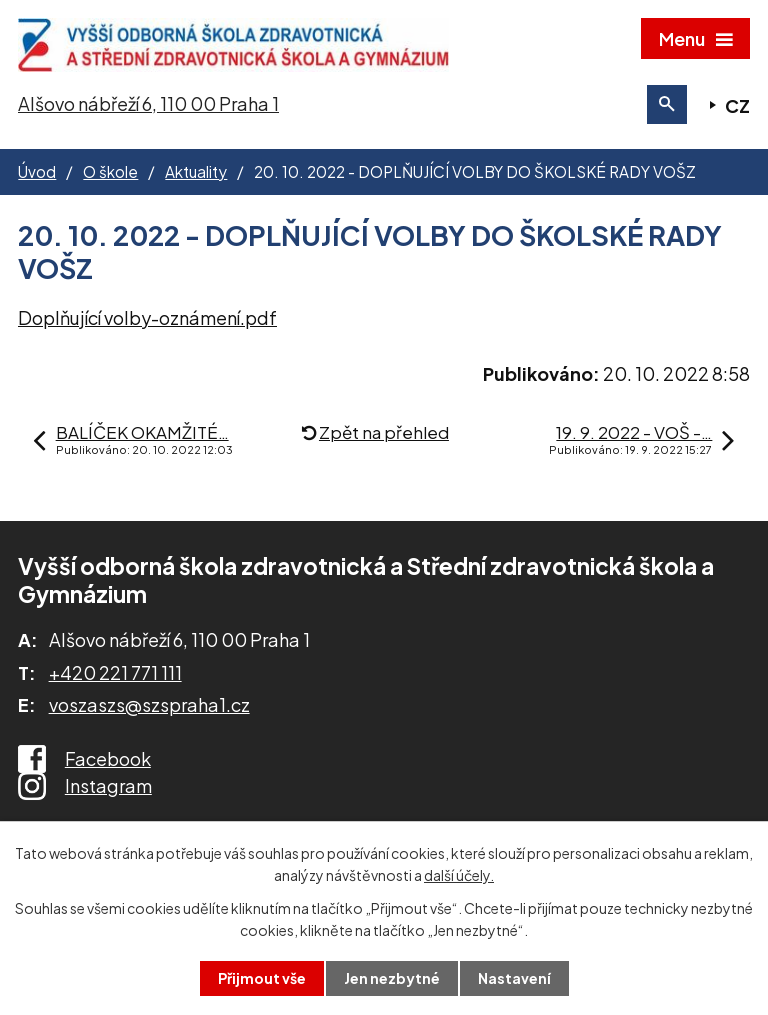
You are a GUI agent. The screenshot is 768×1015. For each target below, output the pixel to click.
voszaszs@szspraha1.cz (149, 704)
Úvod (37, 171)
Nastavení (514, 978)
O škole (110, 171)
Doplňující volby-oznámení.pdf (147, 317)
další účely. (459, 875)
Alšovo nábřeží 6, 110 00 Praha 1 (148, 103)
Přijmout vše (262, 978)
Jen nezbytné (392, 978)
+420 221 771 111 (115, 672)
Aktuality (196, 171)
